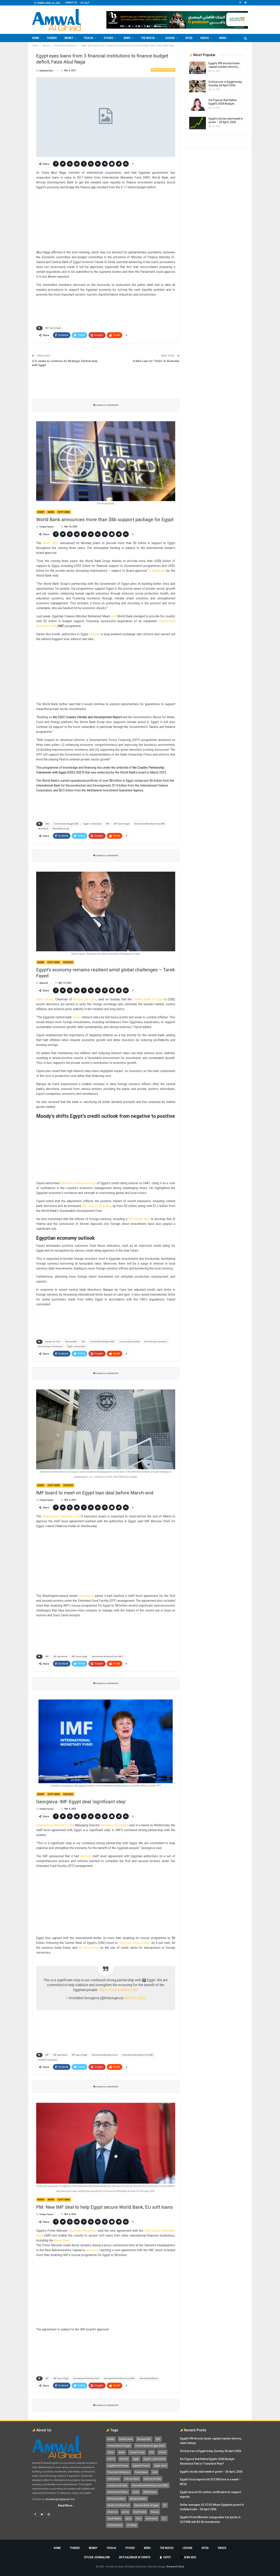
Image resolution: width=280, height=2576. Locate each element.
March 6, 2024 (134, 1998)
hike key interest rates (135, 1943)
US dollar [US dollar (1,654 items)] (131, 2525)
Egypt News (64, 512)
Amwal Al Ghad (175, 2566)
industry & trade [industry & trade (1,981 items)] (152, 2478)
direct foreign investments (50, 1346)
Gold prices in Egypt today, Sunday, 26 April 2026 (210, 2451)
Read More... (66, 2505)
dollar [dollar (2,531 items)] (122, 2452)
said (113, 616)
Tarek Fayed (44, 999)
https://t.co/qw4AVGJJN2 (118, 1990)
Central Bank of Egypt (148, 999)
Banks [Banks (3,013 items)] (111, 2439)
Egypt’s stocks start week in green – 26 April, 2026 (211, 2471)
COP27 (165, 2557)
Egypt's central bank (92, 824)
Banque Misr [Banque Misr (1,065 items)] (144, 2439)
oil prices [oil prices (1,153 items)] (112, 2512)
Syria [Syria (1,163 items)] (128, 2518)
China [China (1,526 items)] (111, 2452)
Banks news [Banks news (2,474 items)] (125, 2439)
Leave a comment (105, 404)
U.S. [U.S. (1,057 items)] (164, 2518)
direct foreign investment (155, 1342)
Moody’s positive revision (78, 1183)
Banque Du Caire (53, 1342)
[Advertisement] (16, 100)
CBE (47, 824)
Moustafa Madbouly (82, 2230)
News (127, 38)
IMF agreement (60, 1656)
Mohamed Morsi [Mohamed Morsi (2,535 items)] (116, 2498)
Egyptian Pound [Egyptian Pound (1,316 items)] (141, 2465)
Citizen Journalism (97, 2557)
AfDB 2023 (188, 2557)
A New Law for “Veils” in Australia (156, 361)
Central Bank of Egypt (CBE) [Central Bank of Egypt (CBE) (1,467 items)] (150, 2445)
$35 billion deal (139, 1219)
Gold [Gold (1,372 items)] (154, 2472)
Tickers (52, 38)
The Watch (148, 38)
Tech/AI (88, 38)
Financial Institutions (163, 70)
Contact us (71, 2)
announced (86, 1596)
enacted (94, 634)
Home (35, 38)
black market (71, 1342)
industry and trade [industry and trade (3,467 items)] (117, 2485)
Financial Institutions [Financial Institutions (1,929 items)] (119, 2472)
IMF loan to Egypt (53, 328)
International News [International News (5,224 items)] (118, 2492)
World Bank (51, 543)
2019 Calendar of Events (134, 2557)
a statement (157, 571)
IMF (107, 824)
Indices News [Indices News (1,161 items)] (131, 2478)
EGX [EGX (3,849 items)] (151, 2452)
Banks (51, 512)
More (222, 38)
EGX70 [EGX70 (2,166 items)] (111, 2459)
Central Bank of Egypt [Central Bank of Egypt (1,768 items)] (119, 2445)
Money (69, 38)
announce (92, 2250)
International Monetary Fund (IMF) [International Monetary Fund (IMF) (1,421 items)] (150, 2485)
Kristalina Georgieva (114, 1825)
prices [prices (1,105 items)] (125, 2512)
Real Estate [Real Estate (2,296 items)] (140, 2512)
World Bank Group (61, 829)
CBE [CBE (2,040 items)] (158, 2439)
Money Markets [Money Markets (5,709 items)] (138, 2498)
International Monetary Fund (61, 1516)
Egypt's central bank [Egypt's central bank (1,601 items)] (154, 2459)
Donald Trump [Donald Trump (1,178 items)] (137, 2452)
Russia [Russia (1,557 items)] (154, 2512)
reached (85, 1856)
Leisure (170, 38)
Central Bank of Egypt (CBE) (66, 824)
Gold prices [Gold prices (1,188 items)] (114, 2478)
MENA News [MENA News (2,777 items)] (150, 2492)
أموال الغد (84, 2)
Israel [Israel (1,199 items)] (136, 2492)
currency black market (129, 1342)
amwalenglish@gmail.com (60, 2499)
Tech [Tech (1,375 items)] (138, 2518)
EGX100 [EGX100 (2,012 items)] (124, 2459)
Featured (68, 962)
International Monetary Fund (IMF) (149, 824)
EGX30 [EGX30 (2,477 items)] (162, 2452)
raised (77, 1017)
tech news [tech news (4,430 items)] (151, 2518)
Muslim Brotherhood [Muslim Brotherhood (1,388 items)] (119, 2505)
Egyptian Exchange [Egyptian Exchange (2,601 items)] (118, 2465)
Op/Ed (188, 38)
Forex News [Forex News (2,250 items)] (141, 2472)
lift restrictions (88, 1948)
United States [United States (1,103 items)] (115, 2525)
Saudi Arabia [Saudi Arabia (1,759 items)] (114, 2518)
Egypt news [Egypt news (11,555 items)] (160, 2465)
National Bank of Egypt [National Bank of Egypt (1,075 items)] (146, 2505)
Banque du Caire (84, 999)
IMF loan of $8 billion (96, 1206)
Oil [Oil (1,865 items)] (164, 2505)
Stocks (108, 38)
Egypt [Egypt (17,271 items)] (136, 2459)
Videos (204, 38)
